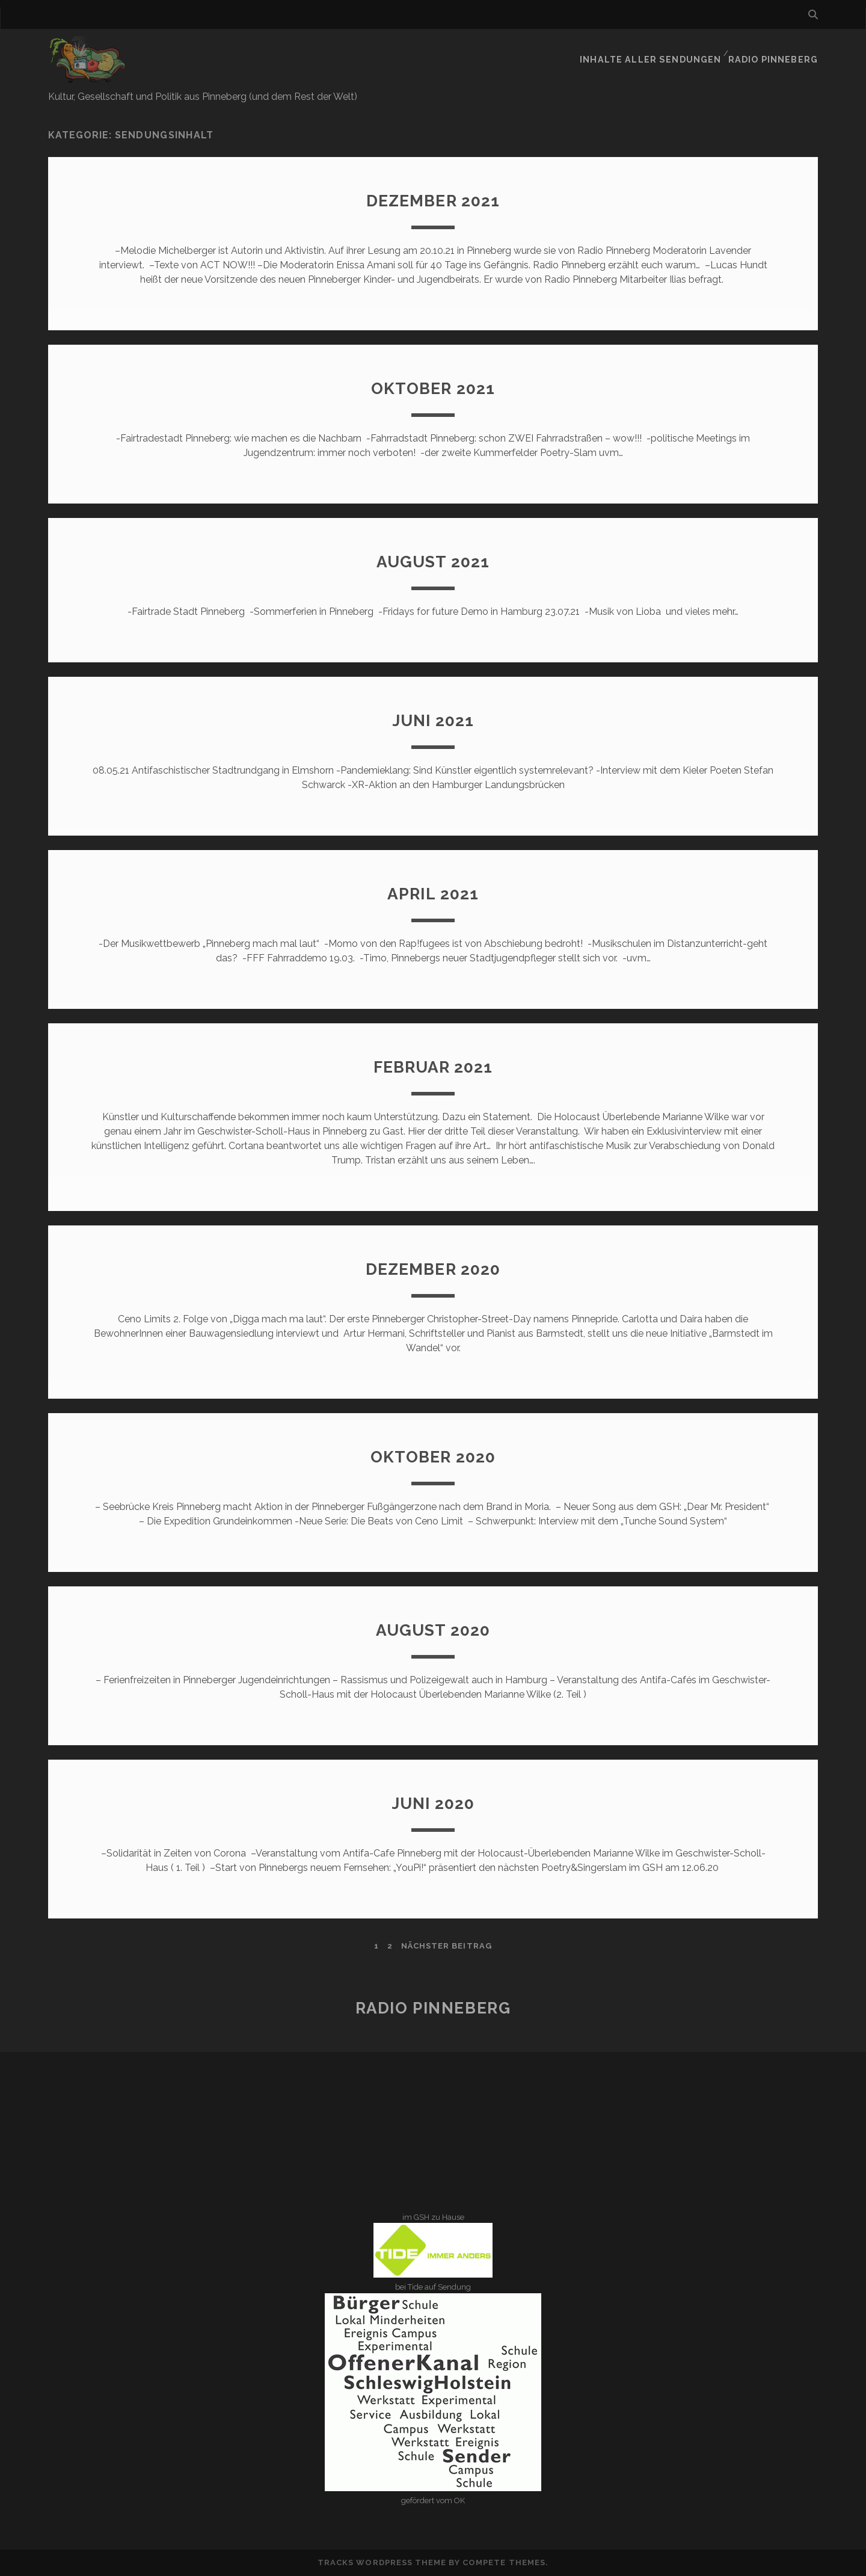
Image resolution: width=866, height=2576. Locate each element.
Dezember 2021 (433, 200)
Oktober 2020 (433, 1456)
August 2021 (433, 561)
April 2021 (433, 893)
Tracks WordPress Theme (382, 2562)
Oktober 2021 (433, 387)
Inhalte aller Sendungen (660, 50)
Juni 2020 (433, 1802)
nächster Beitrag (446, 1945)
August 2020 (433, 1629)
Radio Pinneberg (776, 50)
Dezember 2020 (433, 1268)
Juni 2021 (433, 719)
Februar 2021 (433, 1066)
